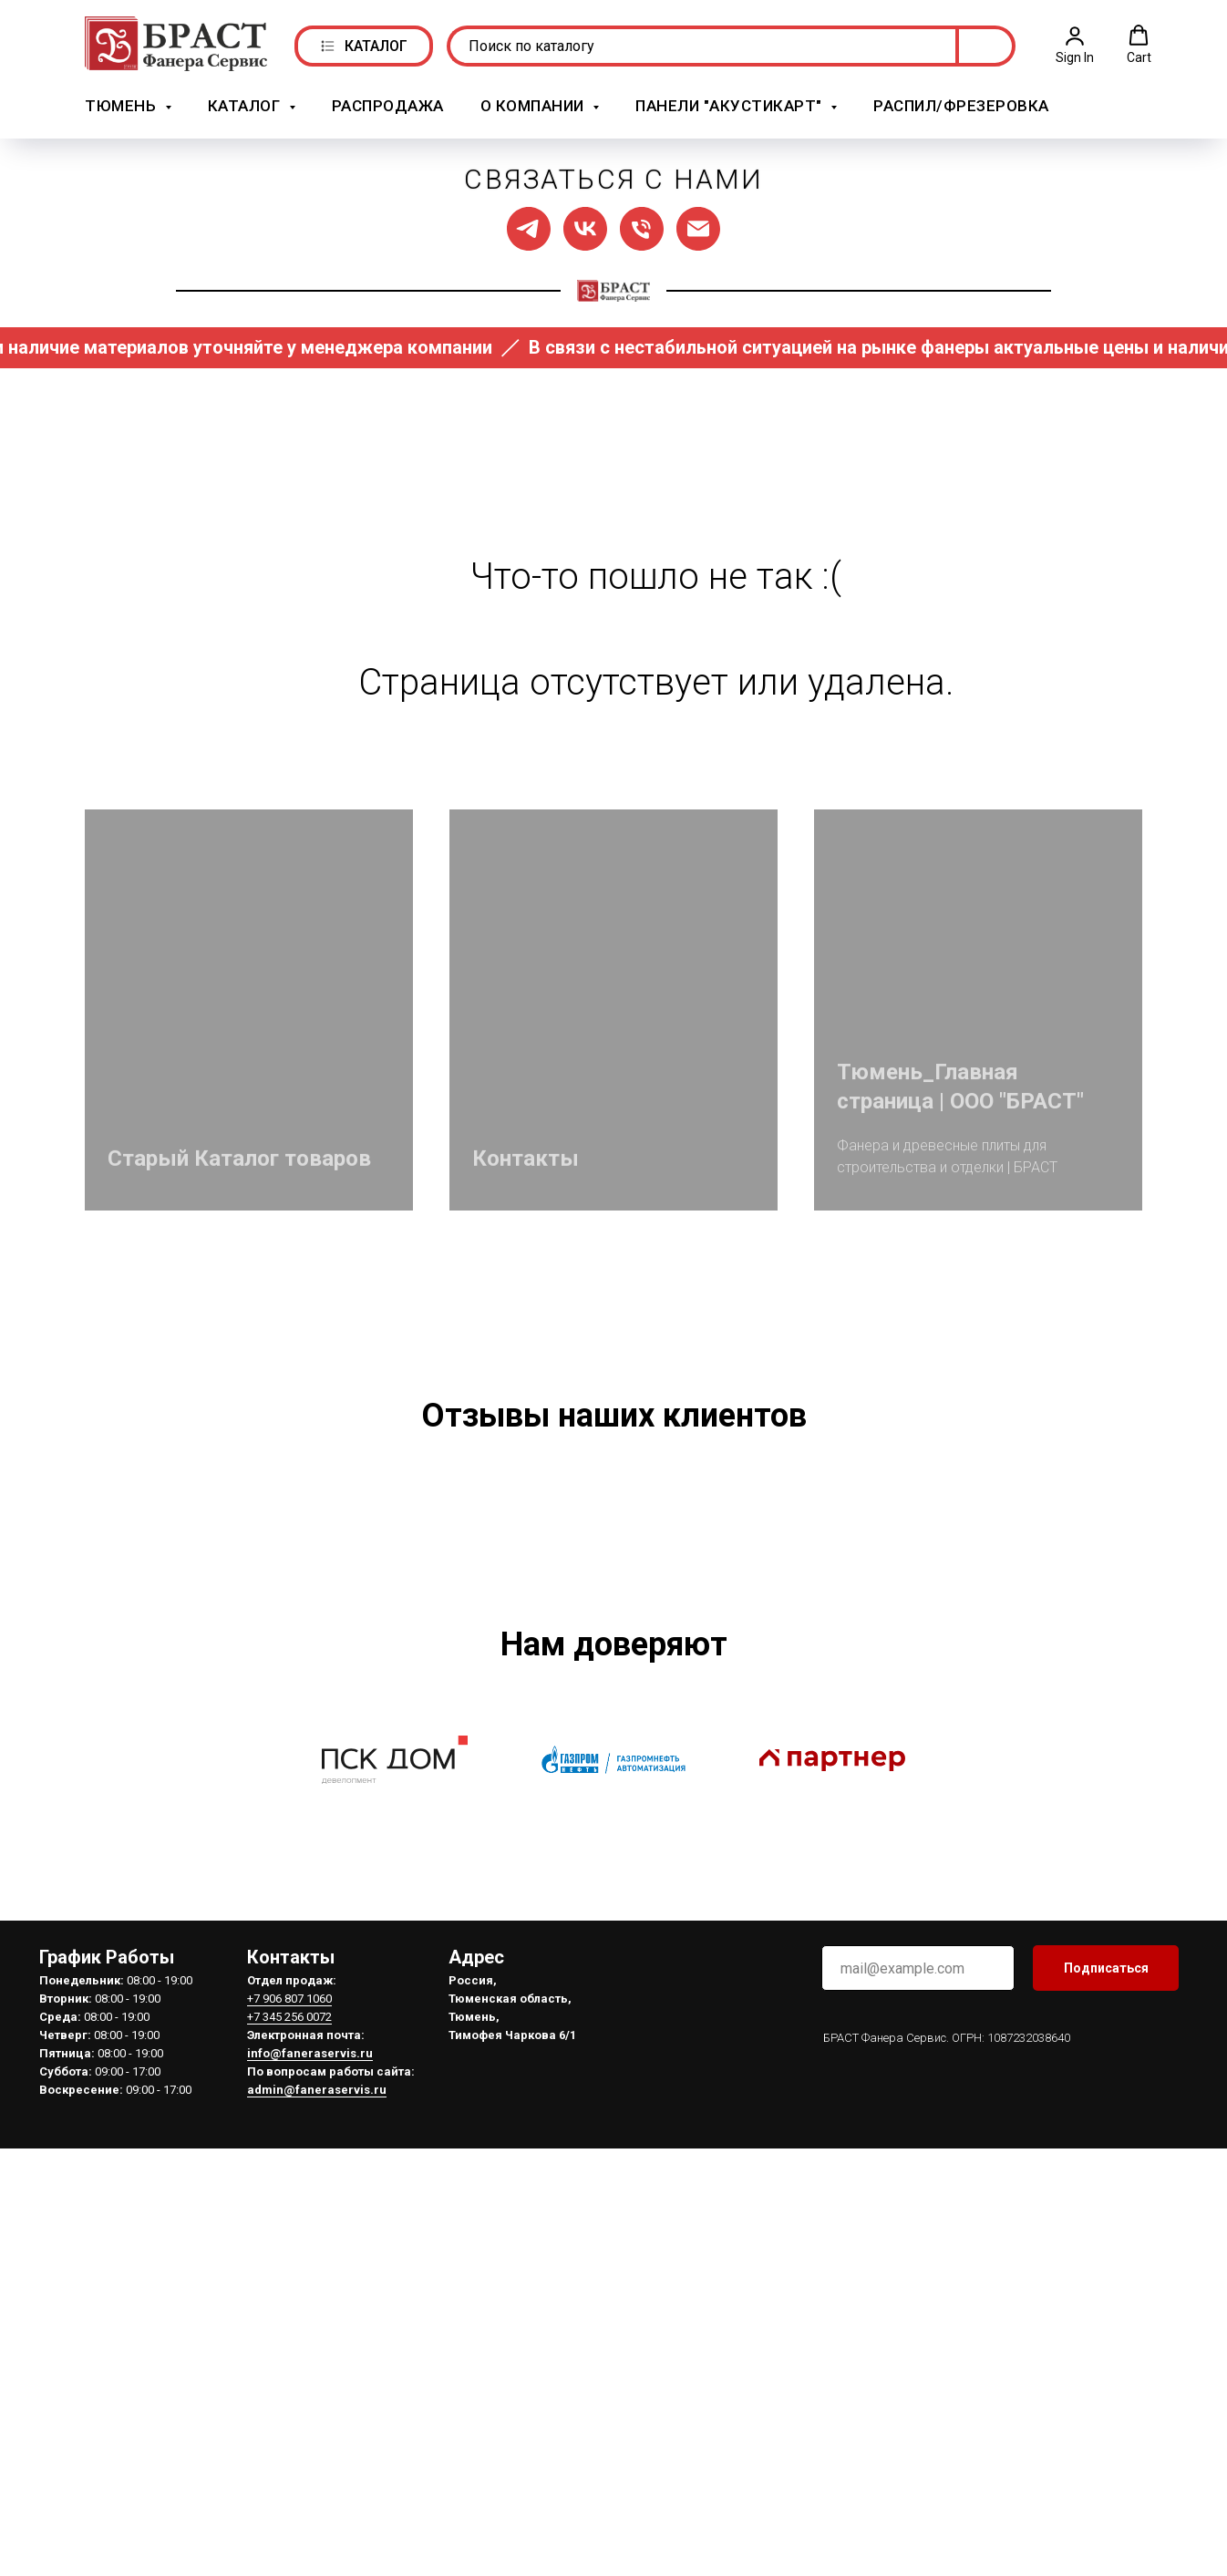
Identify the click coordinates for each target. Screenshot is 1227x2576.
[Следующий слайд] (1051, 1633)
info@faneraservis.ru (310, 2321)
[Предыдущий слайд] (176, 1633)
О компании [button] (534, 103)
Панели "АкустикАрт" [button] (730, 103)
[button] (1075, 42)
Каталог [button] (246, 103)
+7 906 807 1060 (289, 2266)
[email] (918, 2236)
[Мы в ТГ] (529, 223)
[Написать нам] (698, 223)
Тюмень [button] (122, 103)
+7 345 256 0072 (289, 2285)
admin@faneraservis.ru (317, 2358)
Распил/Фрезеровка (961, 103)
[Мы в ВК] (585, 223)
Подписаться (1106, 2236)
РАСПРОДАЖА (388, 103)
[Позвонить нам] (642, 223)
